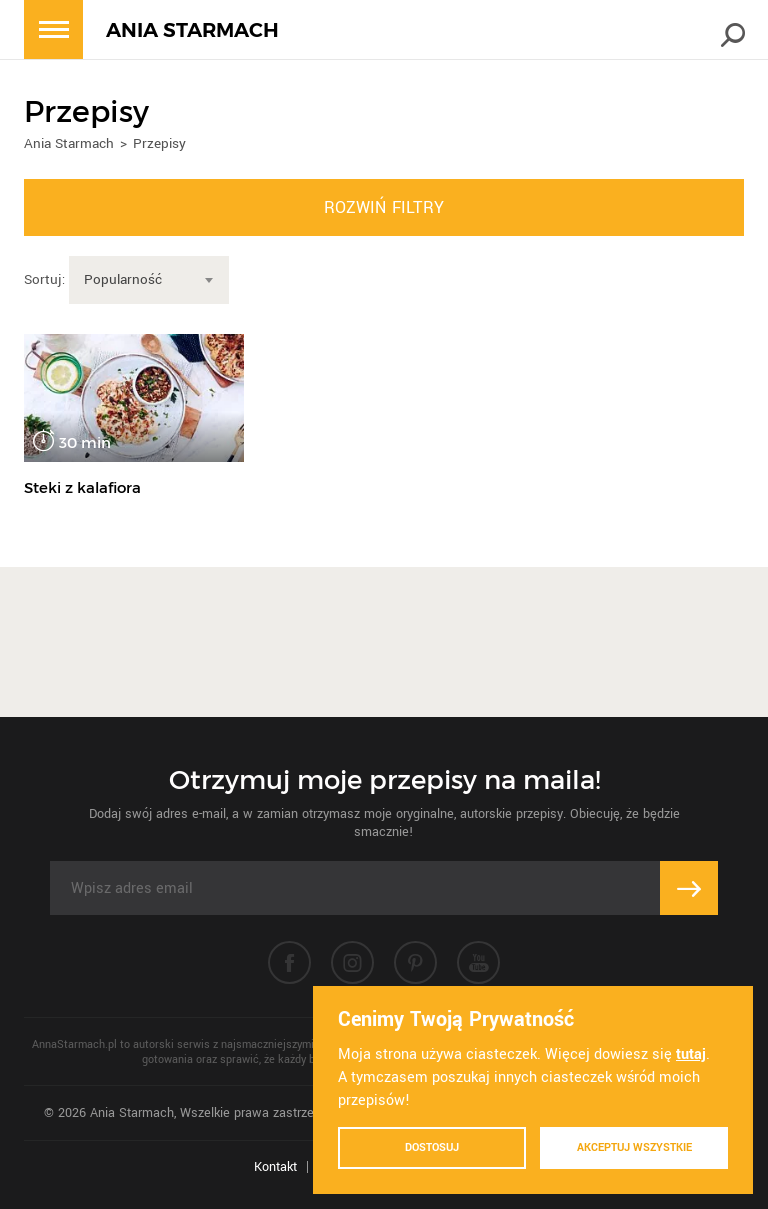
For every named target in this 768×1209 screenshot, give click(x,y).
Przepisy (159, 143)
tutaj (691, 1054)
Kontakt (275, 1167)
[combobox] (149, 280)
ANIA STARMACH (192, 30)
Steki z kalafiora (82, 487)
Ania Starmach (69, 143)
